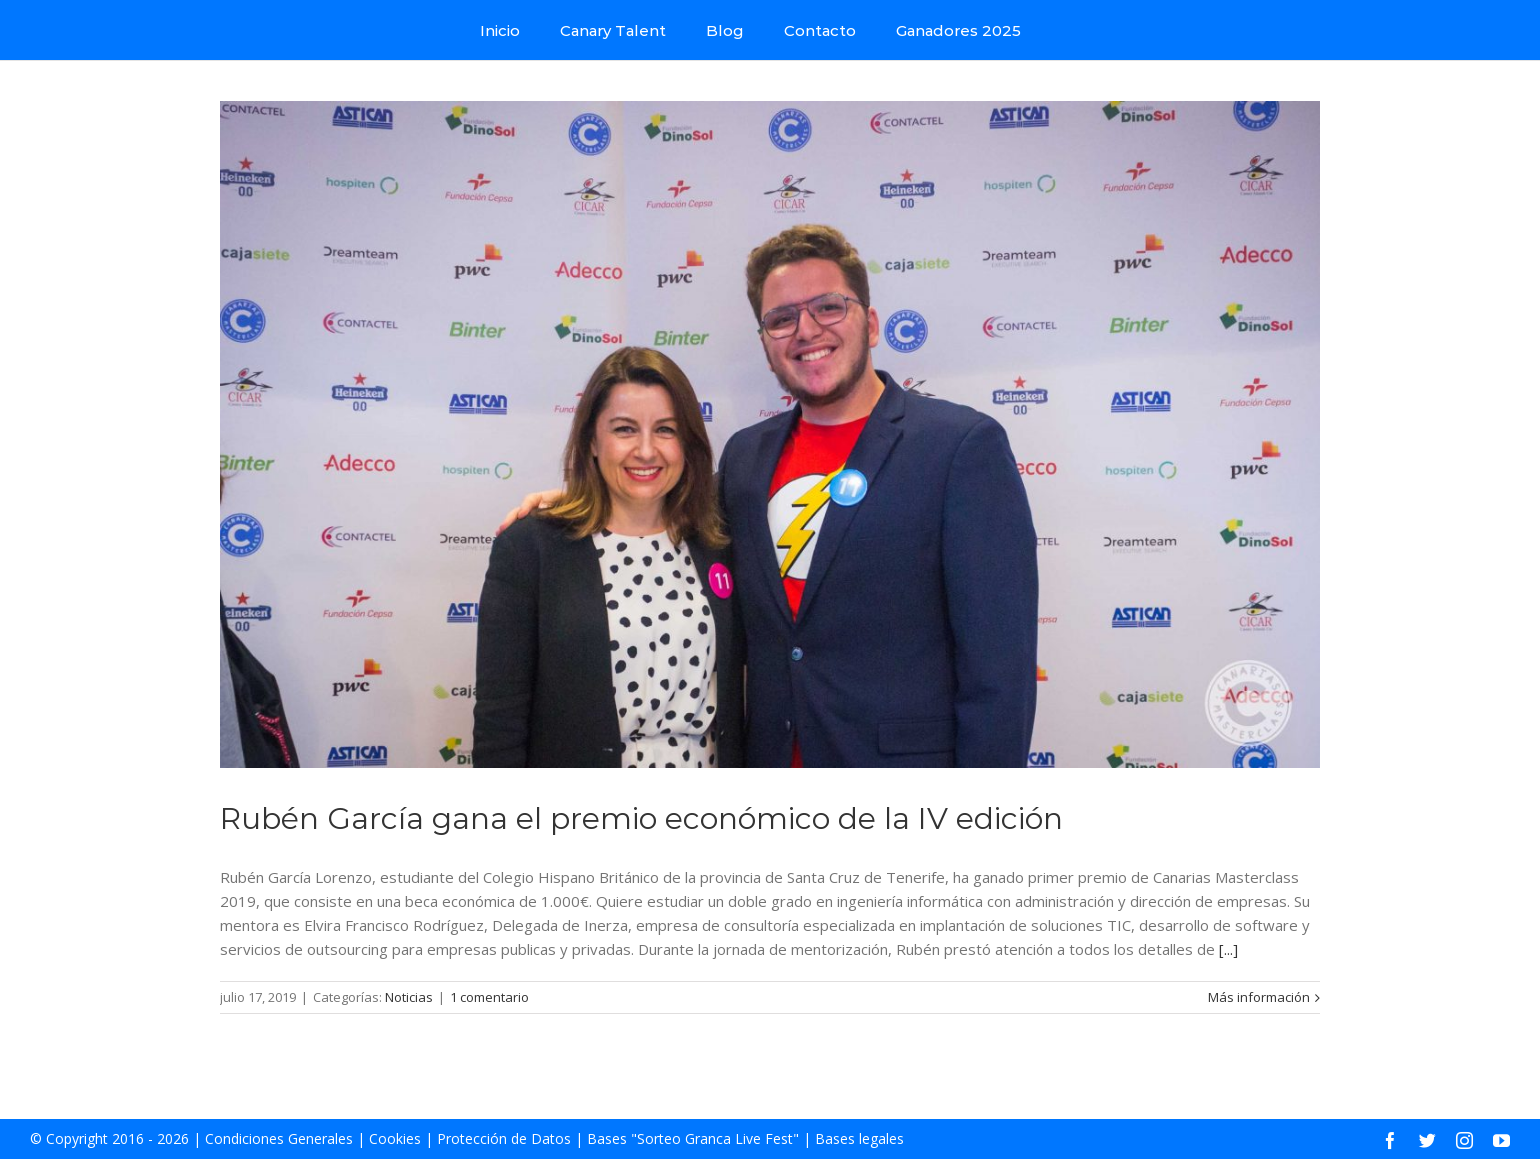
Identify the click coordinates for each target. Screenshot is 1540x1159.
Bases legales (859, 1138)
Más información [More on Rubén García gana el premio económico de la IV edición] (1259, 997)
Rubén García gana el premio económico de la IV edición (641, 818)
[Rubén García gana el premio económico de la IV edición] (770, 434)
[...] (1228, 949)
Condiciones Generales (279, 1138)
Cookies (395, 1138)
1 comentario (489, 997)
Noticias (409, 997)
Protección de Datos (504, 1138)
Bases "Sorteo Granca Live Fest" (693, 1138)
